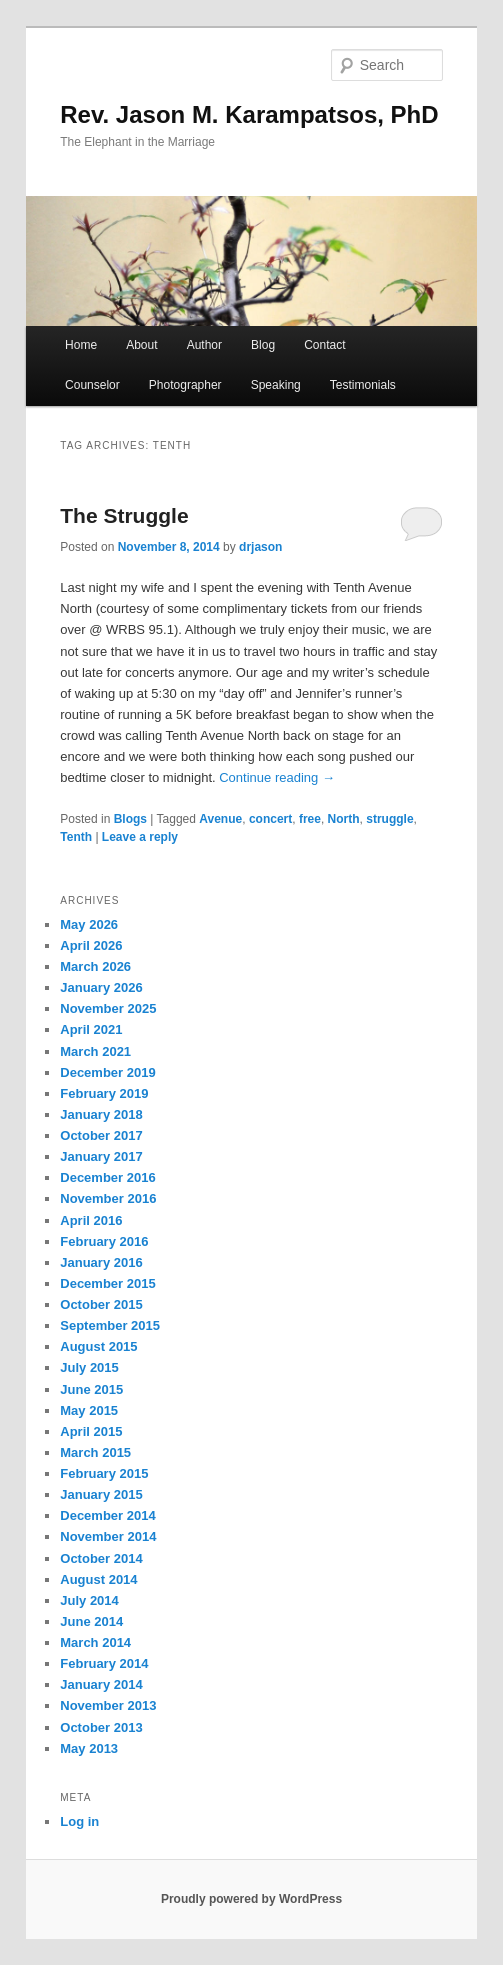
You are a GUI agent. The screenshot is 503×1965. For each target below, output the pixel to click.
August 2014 (98, 1579)
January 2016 (101, 1262)
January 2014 (101, 1684)
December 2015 (107, 1283)
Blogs (130, 819)
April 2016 (91, 1220)
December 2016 (107, 1177)
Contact (324, 345)
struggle (389, 819)
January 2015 (101, 1494)
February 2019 (104, 1093)
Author (204, 345)
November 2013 (108, 1705)
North (344, 819)
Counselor (92, 385)
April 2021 (91, 1029)
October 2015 (101, 1304)
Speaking (276, 385)
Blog (263, 345)
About (141, 345)
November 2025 (108, 1008)
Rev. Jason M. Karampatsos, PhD (249, 114)
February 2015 (104, 1473)
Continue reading (277, 777)
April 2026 (91, 945)
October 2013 (101, 1727)
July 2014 (89, 1600)
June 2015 (91, 1389)
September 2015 (110, 1325)
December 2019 (107, 1072)
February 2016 (104, 1241)
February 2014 (104, 1663)
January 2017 (101, 1156)
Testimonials (363, 385)
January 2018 (101, 1114)
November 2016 (108, 1198)
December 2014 (107, 1515)
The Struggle (124, 515)
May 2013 (89, 1748)
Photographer (185, 385)
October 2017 (101, 1135)
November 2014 (108, 1536)
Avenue (220, 819)
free (310, 819)
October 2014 (101, 1558)
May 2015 (89, 1410)
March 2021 (95, 1051)
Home (81, 345)
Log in (79, 1821)
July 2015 (89, 1367)
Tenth (76, 837)
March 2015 (95, 1452)
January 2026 (101, 987)
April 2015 (91, 1431)
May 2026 (89, 924)
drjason (260, 547)
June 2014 (91, 1621)
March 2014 (95, 1642)
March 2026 (95, 966)
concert (270, 819)
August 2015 (98, 1346)
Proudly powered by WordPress (251, 1899)
